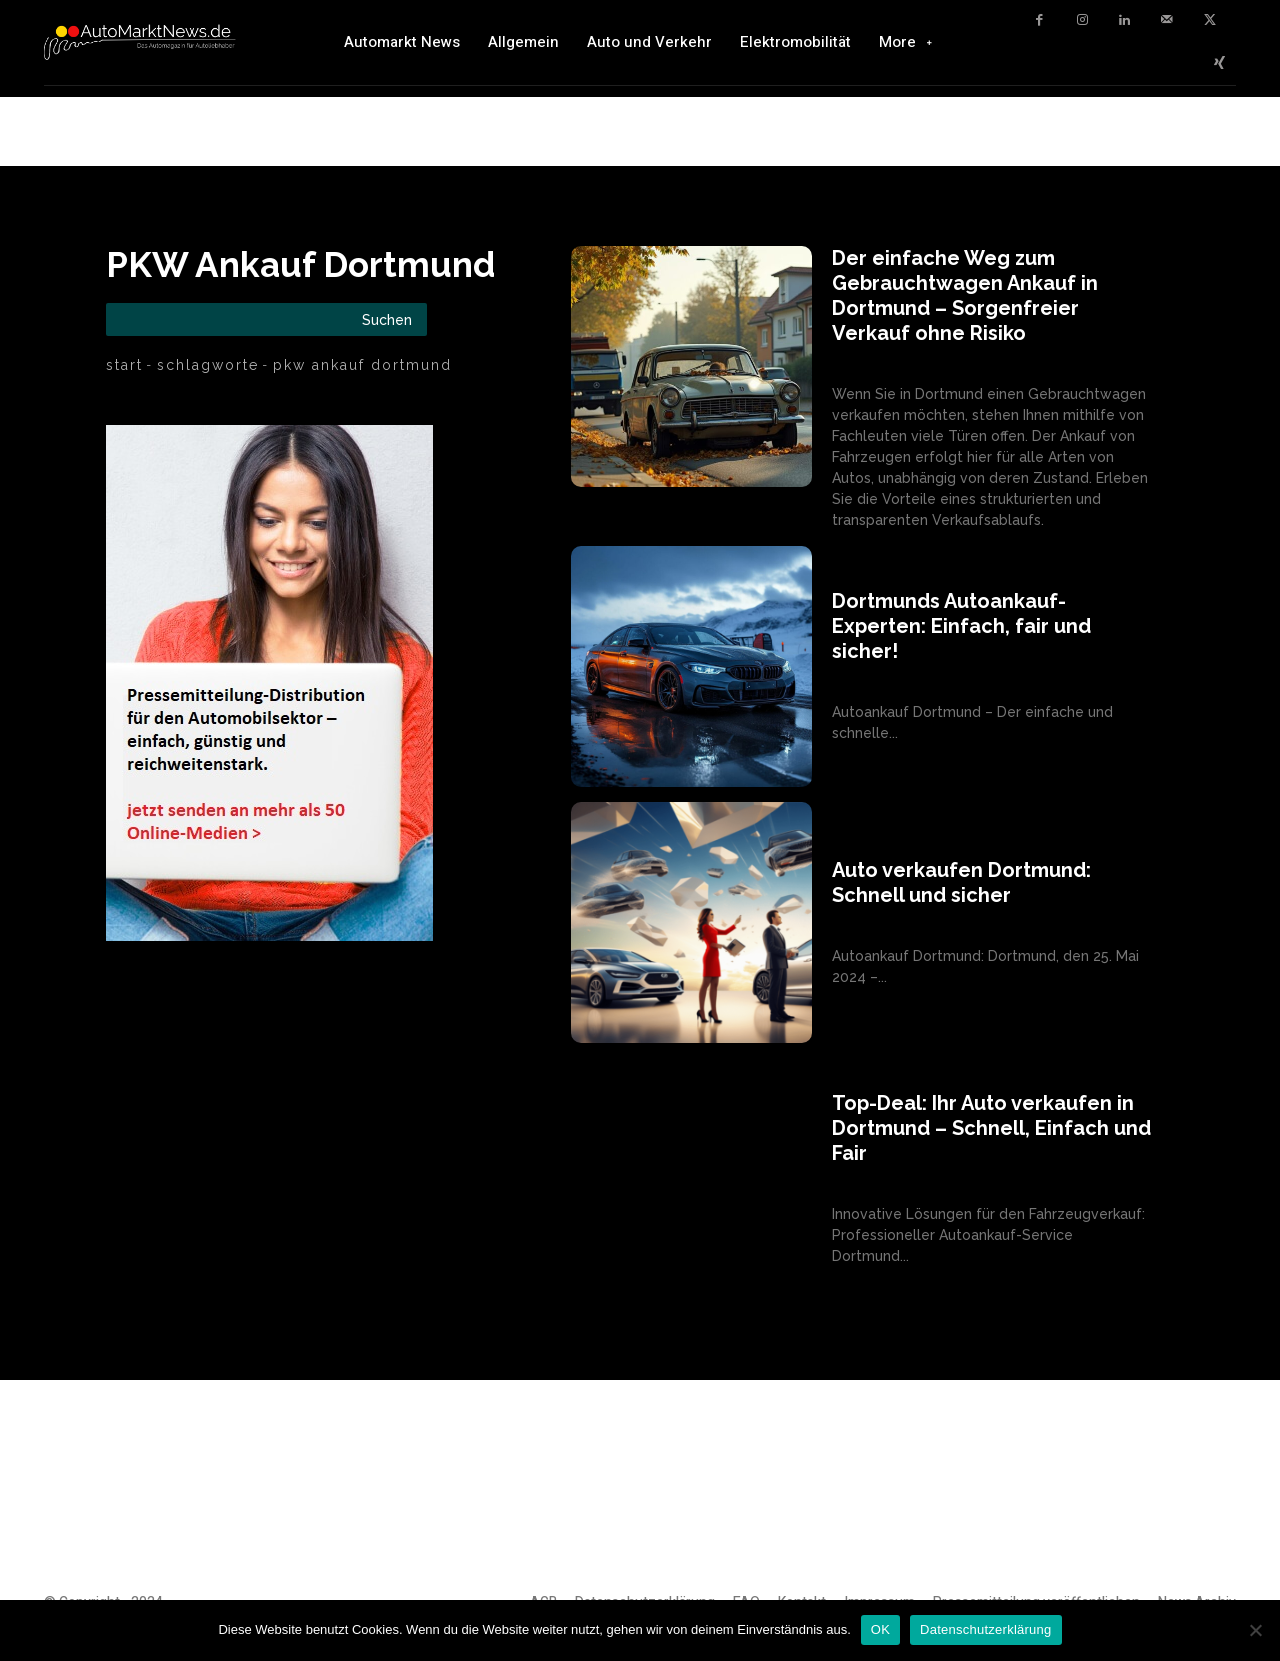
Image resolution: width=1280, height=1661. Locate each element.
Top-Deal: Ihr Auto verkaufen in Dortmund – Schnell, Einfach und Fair (991, 1128)
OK (880, 1629)
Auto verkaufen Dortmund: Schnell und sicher (961, 882)
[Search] (387, 319)
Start (124, 365)
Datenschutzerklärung (985, 1629)
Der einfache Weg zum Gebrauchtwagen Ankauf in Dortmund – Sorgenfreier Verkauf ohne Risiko (965, 295)
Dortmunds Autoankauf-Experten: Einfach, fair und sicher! (961, 626)
